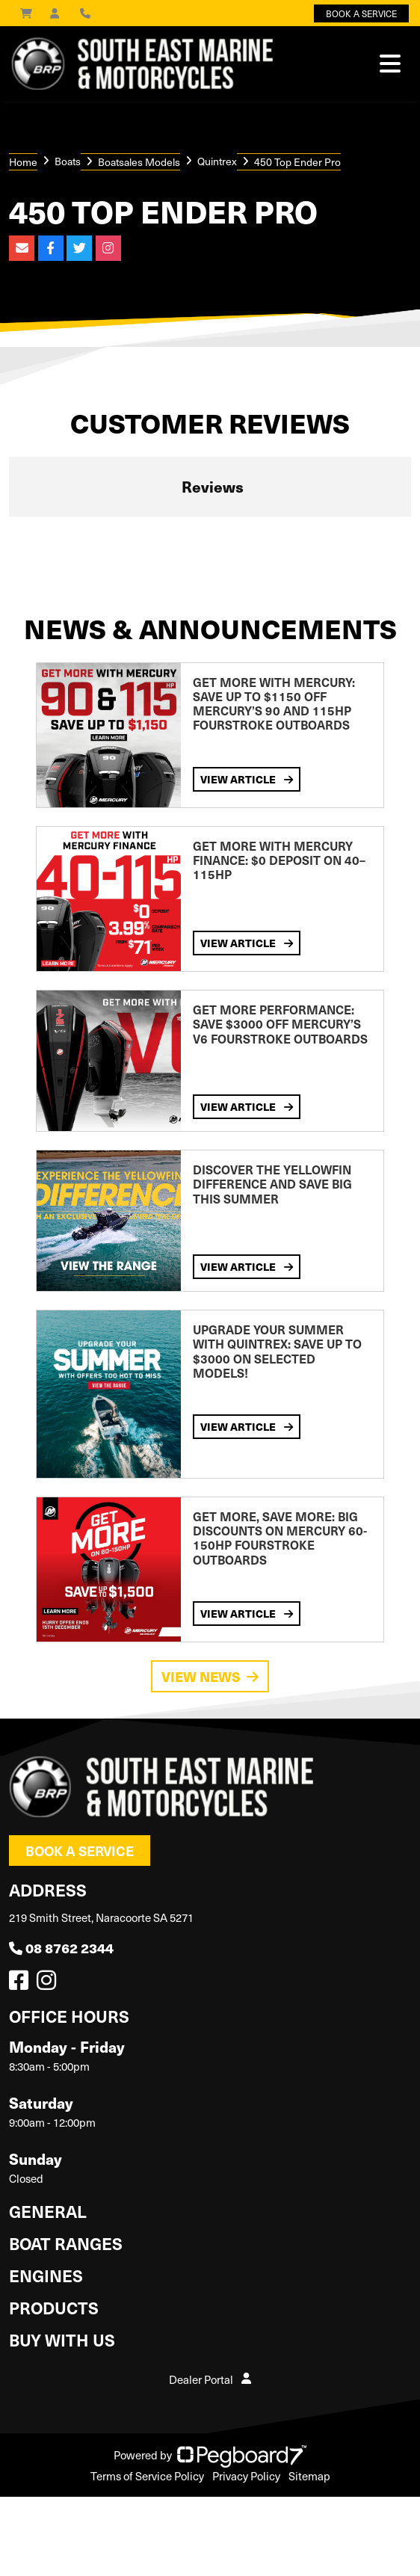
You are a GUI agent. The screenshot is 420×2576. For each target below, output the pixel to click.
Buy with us (62, 2339)
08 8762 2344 (61, 1947)
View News (210, 1676)
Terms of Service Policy (147, 2475)
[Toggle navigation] (390, 63)
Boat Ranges (66, 2243)
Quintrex (217, 161)
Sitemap (309, 2475)
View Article (246, 778)
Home (23, 162)
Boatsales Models (139, 162)
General (48, 2210)
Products (54, 2307)
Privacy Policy (246, 2475)
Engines (46, 2275)
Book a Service (79, 1850)
